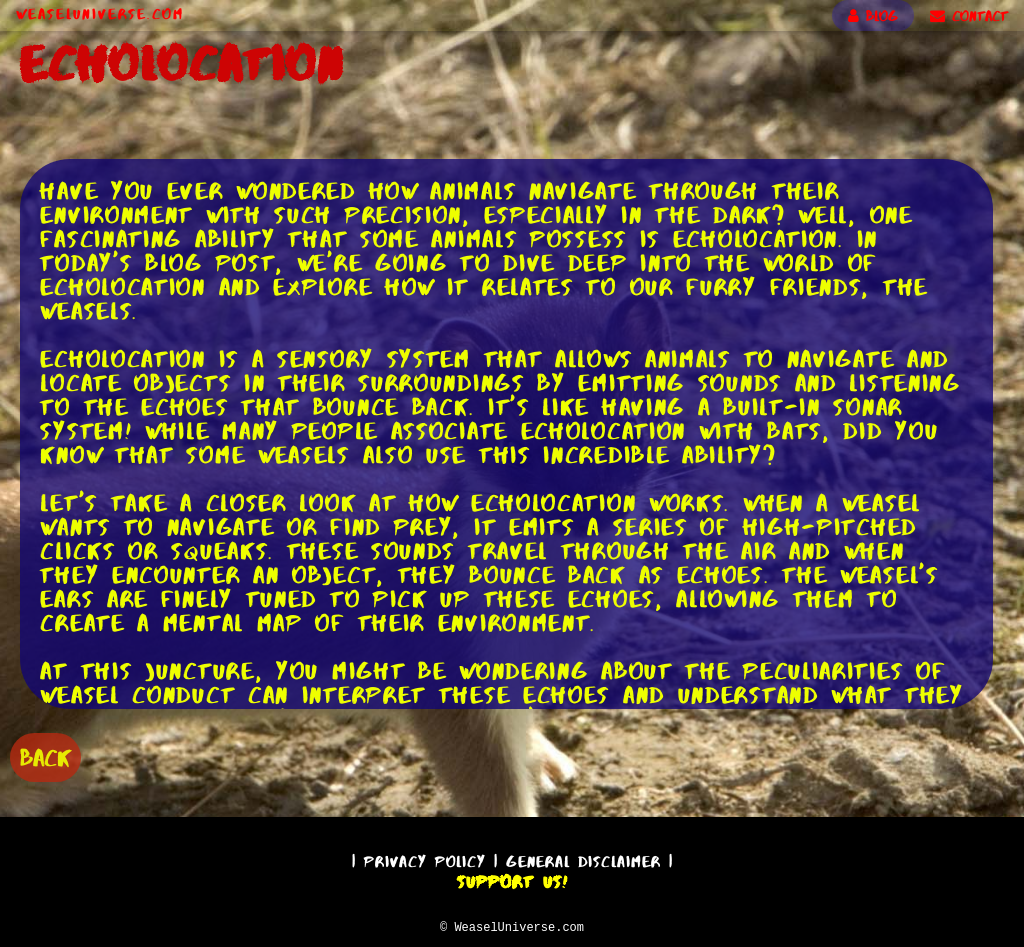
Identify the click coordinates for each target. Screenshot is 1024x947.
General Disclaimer (583, 858)
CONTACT (969, 16)
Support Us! (512, 879)
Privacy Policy (425, 858)
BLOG (873, 16)
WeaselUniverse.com (100, 14)
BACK (45, 755)
